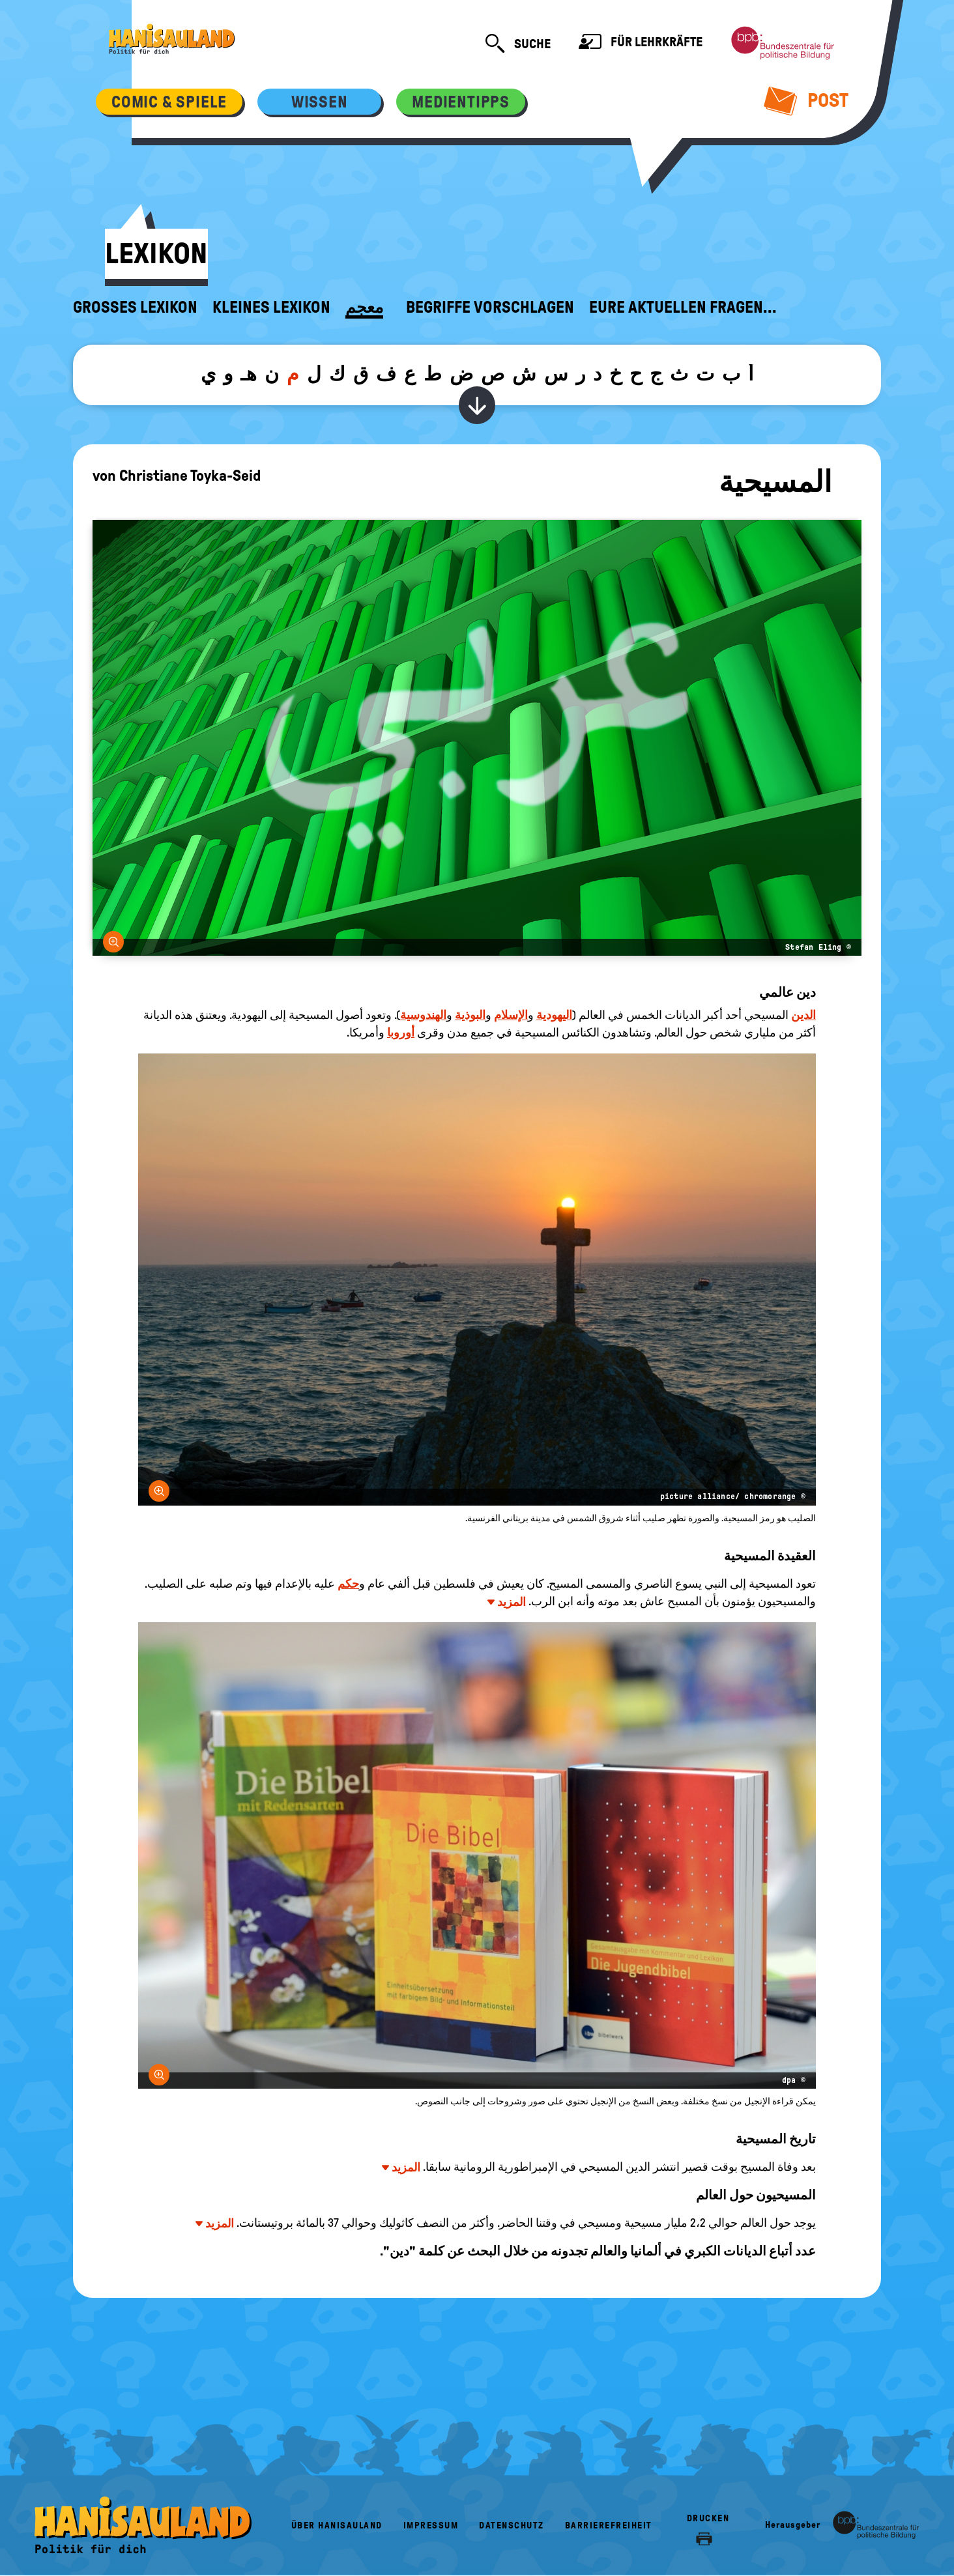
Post (806, 100)
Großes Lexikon (135, 307)
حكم (348, 1583)
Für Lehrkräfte (640, 43)
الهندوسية (423, 1015)
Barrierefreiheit (608, 2525)
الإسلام (511, 1015)
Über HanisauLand (337, 2525)
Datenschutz (511, 2525)
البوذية (470, 1015)
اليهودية (554, 1015)
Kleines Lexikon (271, 307)
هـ (248, 373)
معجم (364, 307)
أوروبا (400, 1032)
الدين (803, 1015)
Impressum (431, 2525)
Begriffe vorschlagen (490, 307)
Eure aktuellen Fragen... (683, 307)
